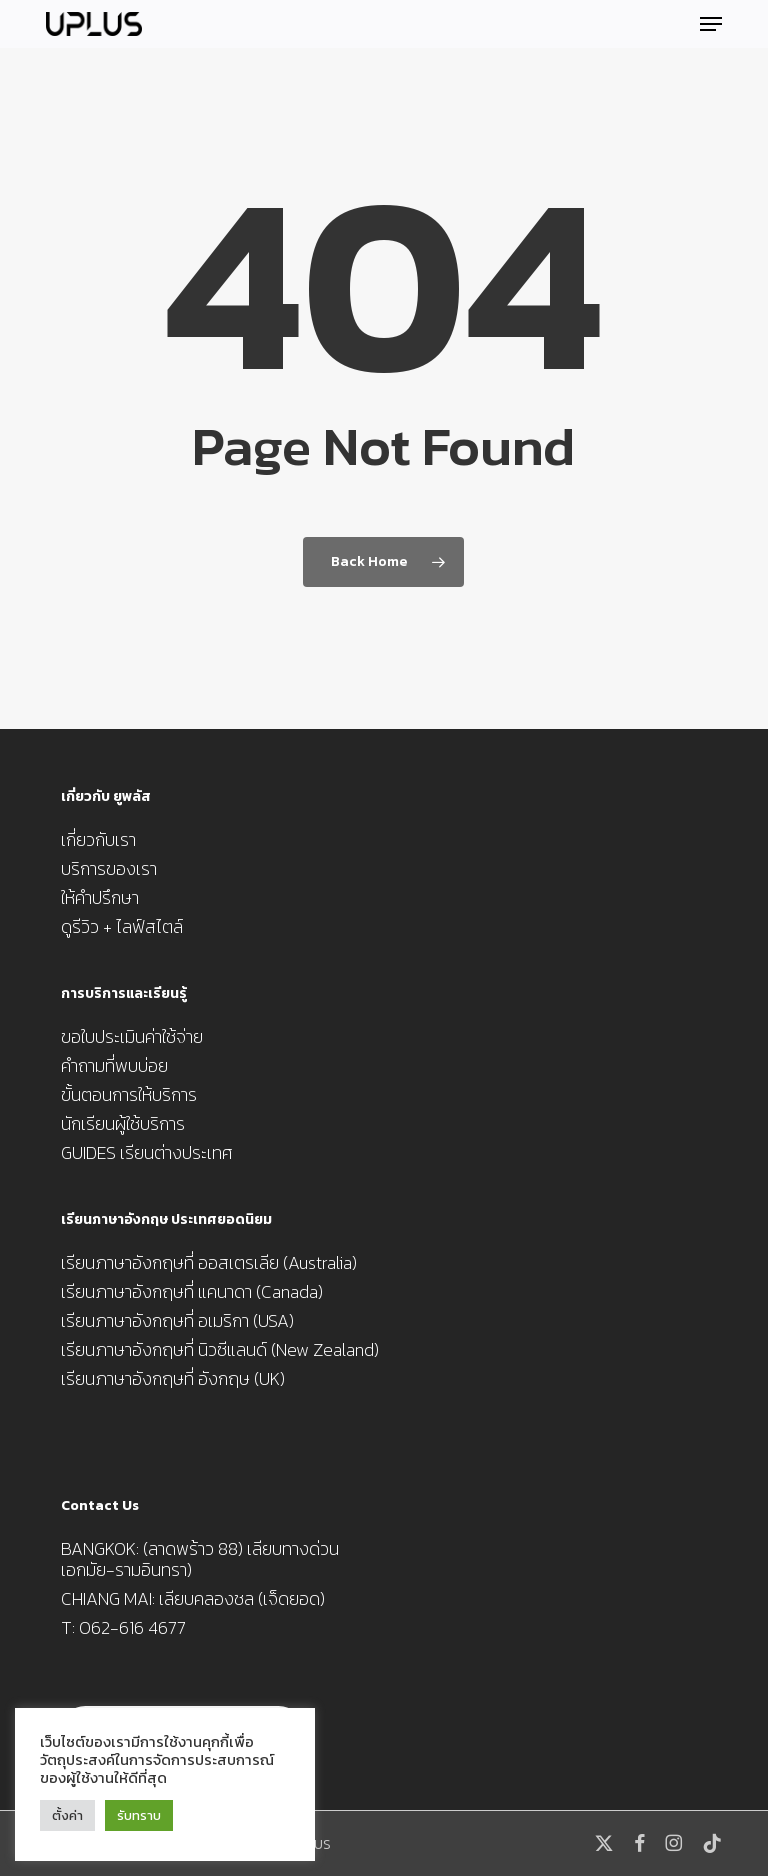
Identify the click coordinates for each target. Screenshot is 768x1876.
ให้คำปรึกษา (100, 897)
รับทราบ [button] (139, 1815)
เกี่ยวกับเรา (98, 839)
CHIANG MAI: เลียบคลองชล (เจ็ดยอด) (193, 1598)
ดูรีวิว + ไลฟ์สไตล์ (122, 926)
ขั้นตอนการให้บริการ (129, 1094)
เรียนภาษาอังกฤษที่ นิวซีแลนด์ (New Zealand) (220, 1349)
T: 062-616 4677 (123, 1627)
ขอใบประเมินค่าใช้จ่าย (132, 1036)
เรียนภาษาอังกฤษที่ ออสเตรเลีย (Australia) (209, 1262)
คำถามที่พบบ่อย (114, 1065)
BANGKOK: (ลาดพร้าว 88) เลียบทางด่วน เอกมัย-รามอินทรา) (200, 1559)
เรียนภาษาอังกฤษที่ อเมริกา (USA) (177, 1320)
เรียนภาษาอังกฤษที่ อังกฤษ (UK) (173, 1378)
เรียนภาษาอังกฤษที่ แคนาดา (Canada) (192, 1291)
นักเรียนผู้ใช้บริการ (123, 1123)
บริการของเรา (109, 868)
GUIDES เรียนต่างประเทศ (147, 1152)
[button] (711, 24)
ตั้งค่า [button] (67, 1815)
